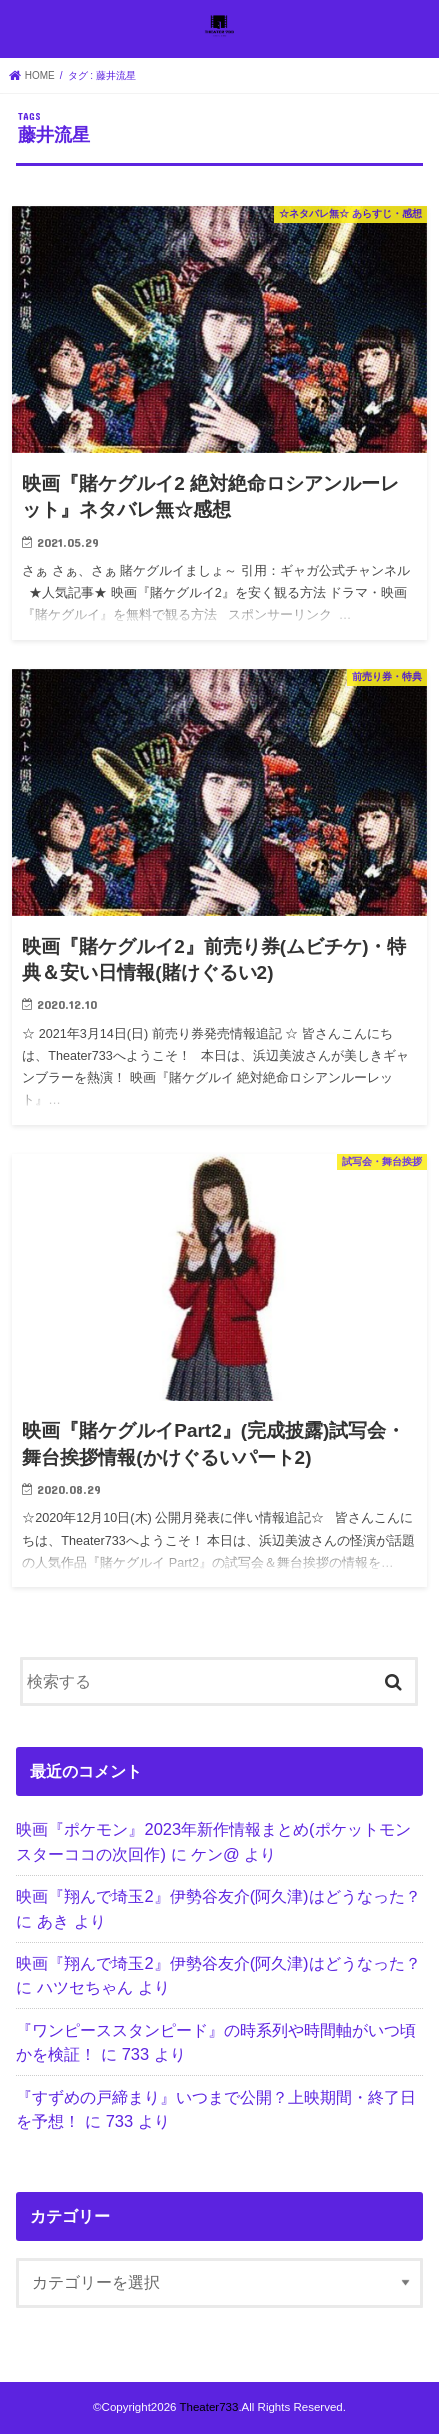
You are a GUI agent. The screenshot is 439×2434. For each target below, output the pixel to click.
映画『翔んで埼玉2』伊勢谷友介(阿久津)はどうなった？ (218, 1896)
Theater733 (208, 2407)
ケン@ (215, 1854)
